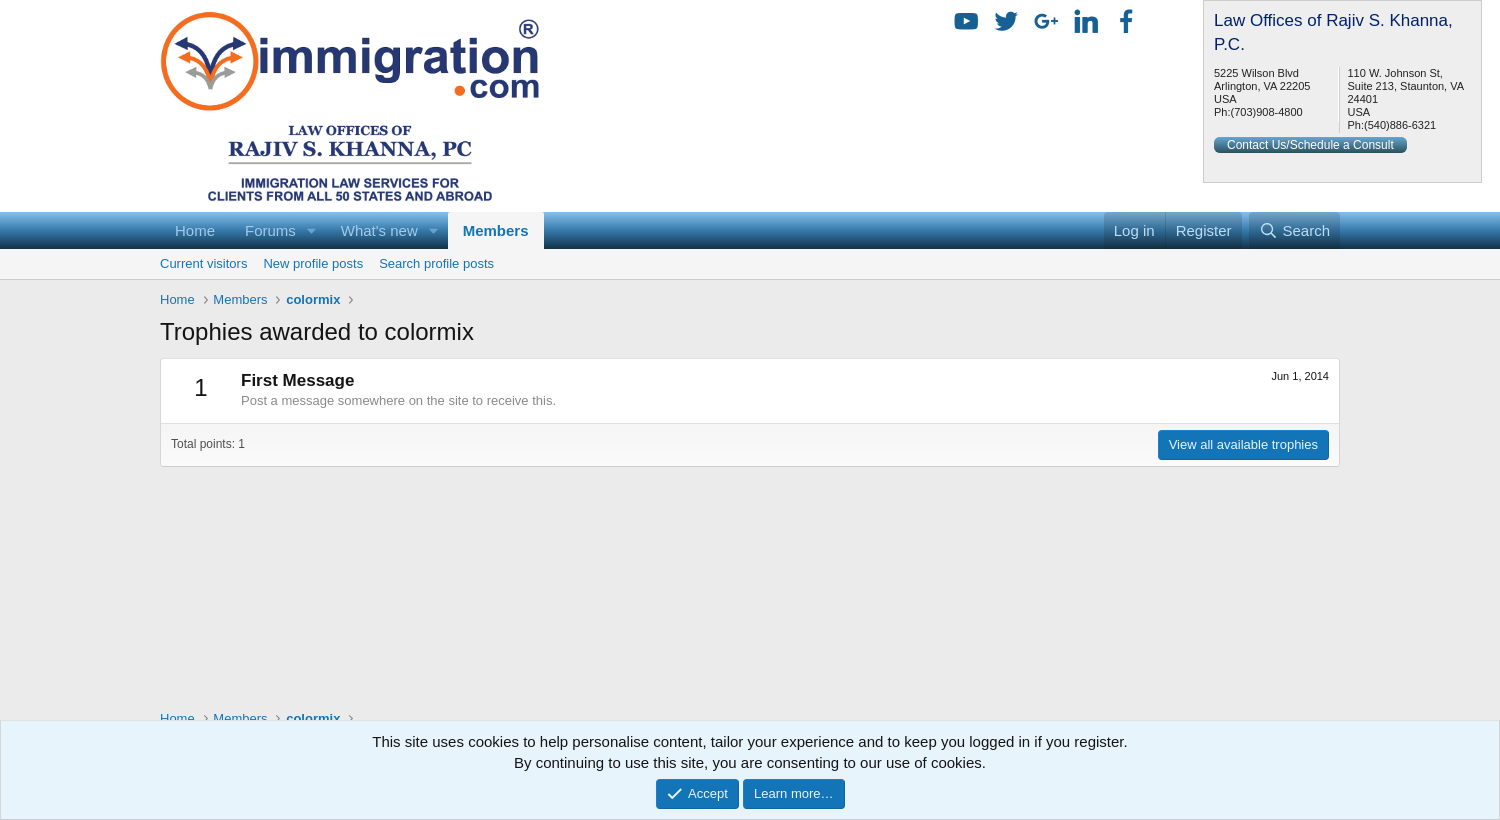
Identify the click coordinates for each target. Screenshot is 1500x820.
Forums (270, 230)
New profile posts (313, 263)
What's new (379, 230)
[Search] (1294, 230)
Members (496, 230)
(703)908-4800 (1267, 112)
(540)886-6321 (1400, 125)
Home (195, 230)
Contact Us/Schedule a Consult (1310, 145)
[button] (312, 230)
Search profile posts (436, 263)
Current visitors (203, 263)
